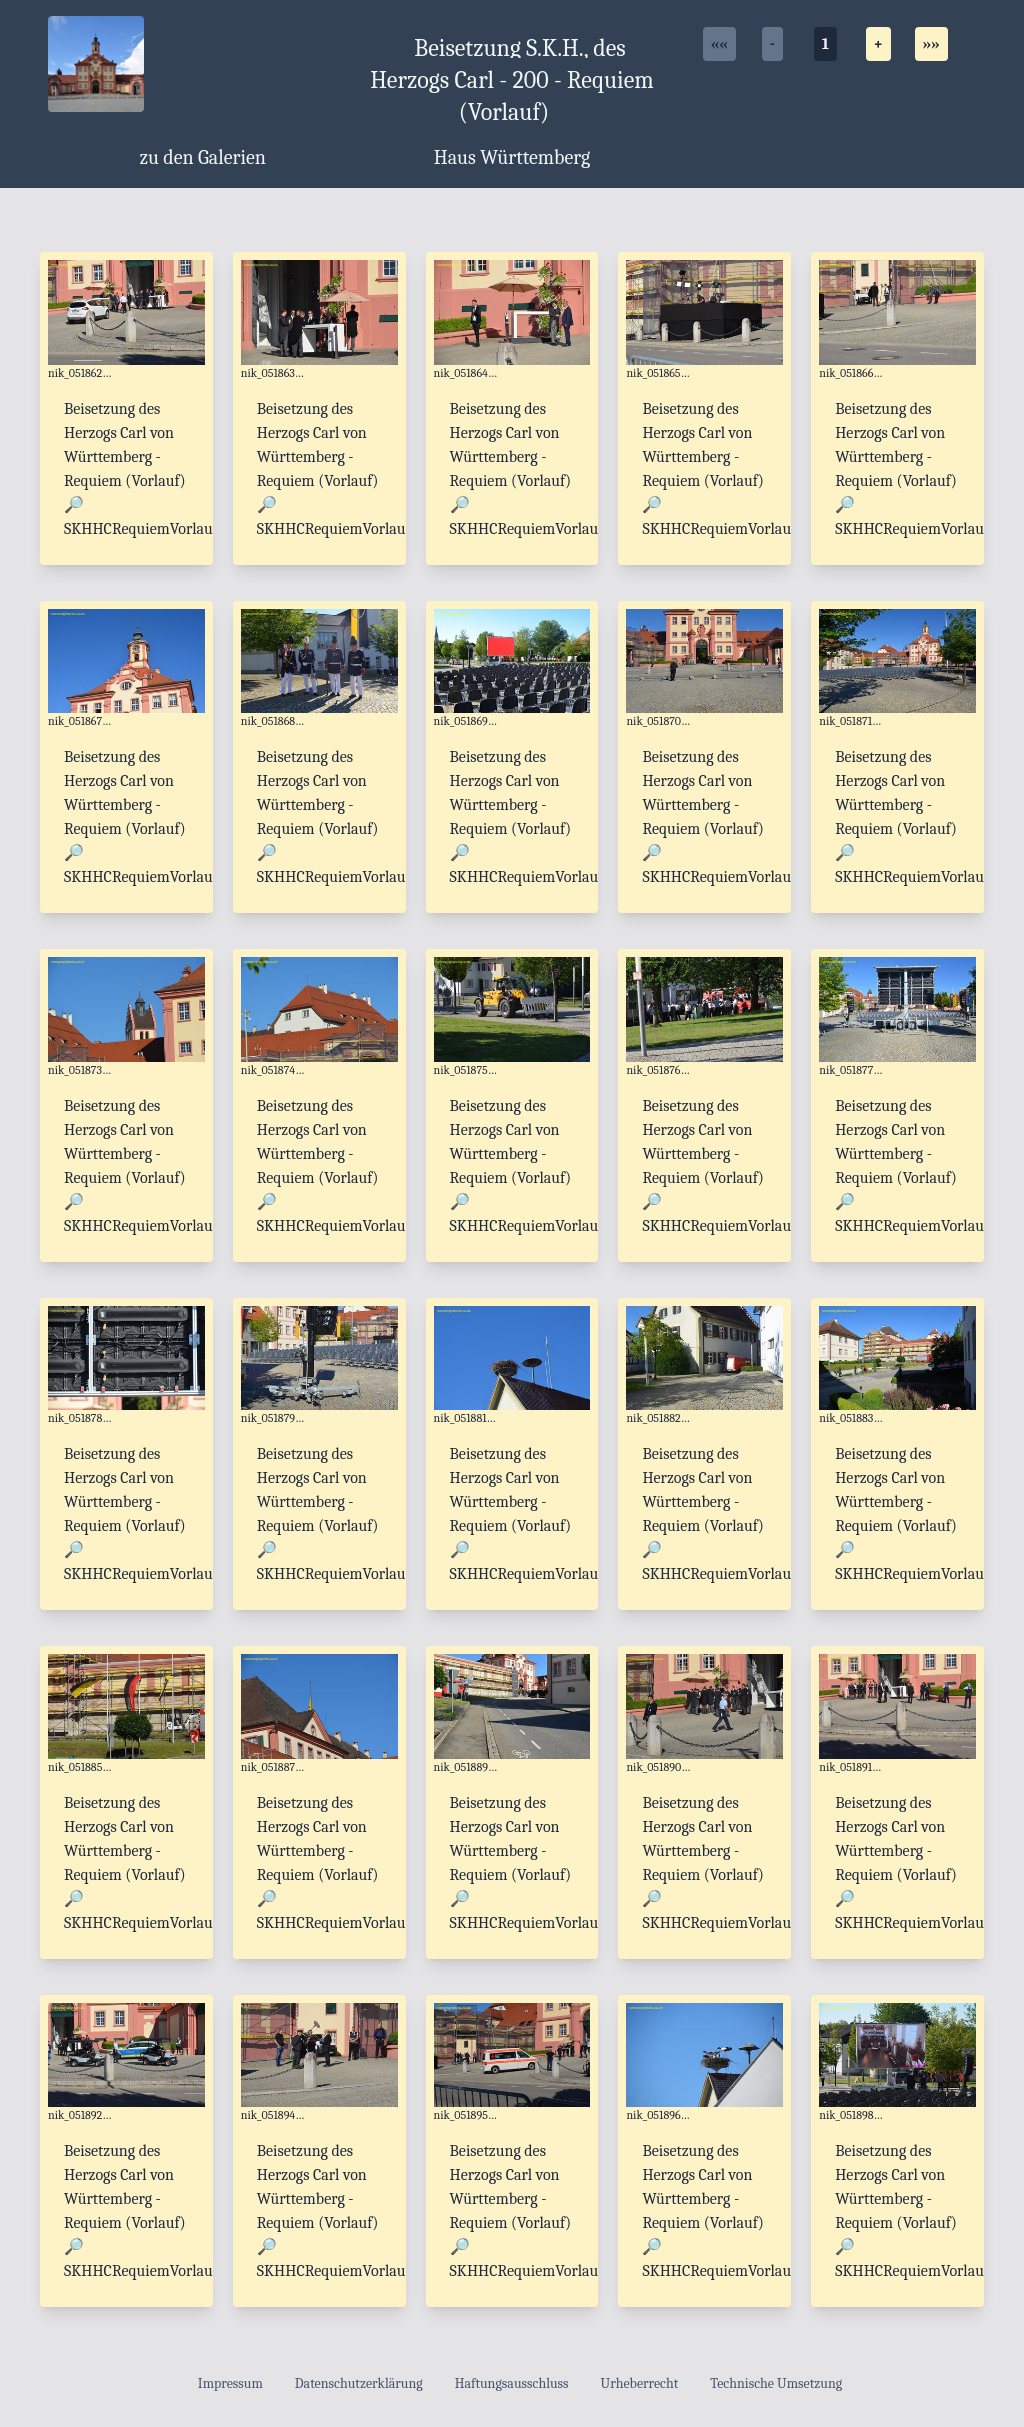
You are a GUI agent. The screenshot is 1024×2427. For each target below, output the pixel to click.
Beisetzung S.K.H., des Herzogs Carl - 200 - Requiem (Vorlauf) (512, 80)
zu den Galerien (202, 157)
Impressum (230, 2383)
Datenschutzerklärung (359, 2383)
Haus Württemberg (512, 157)
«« (719, 44)
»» (931, 44)
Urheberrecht (640, 2383)
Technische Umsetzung (776, 2383)
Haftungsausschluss (512, 2383)
